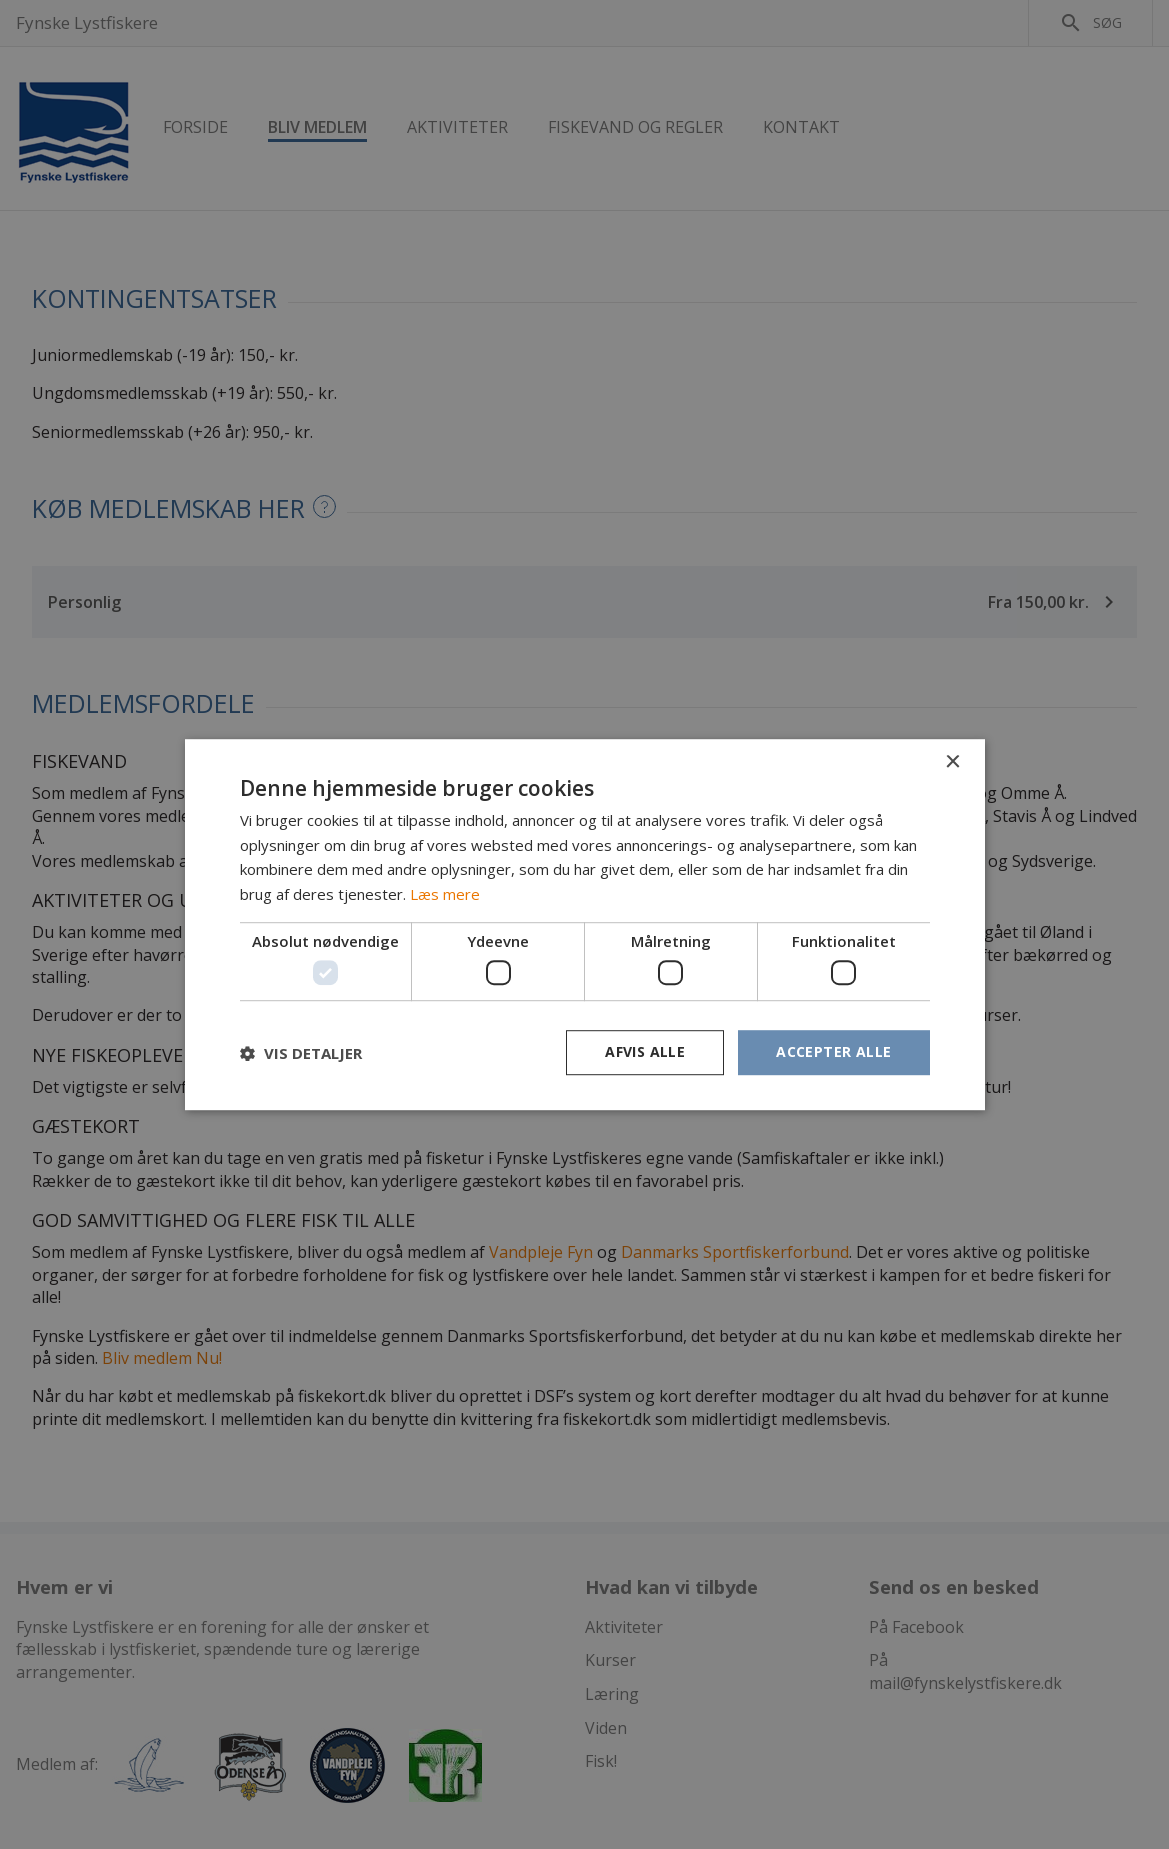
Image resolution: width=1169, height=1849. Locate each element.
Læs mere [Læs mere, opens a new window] (445, 894)
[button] (301, 1053)
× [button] (952, 762)
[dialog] (584, 924)
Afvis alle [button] (645, 1052)
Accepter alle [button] (833, 1052)
